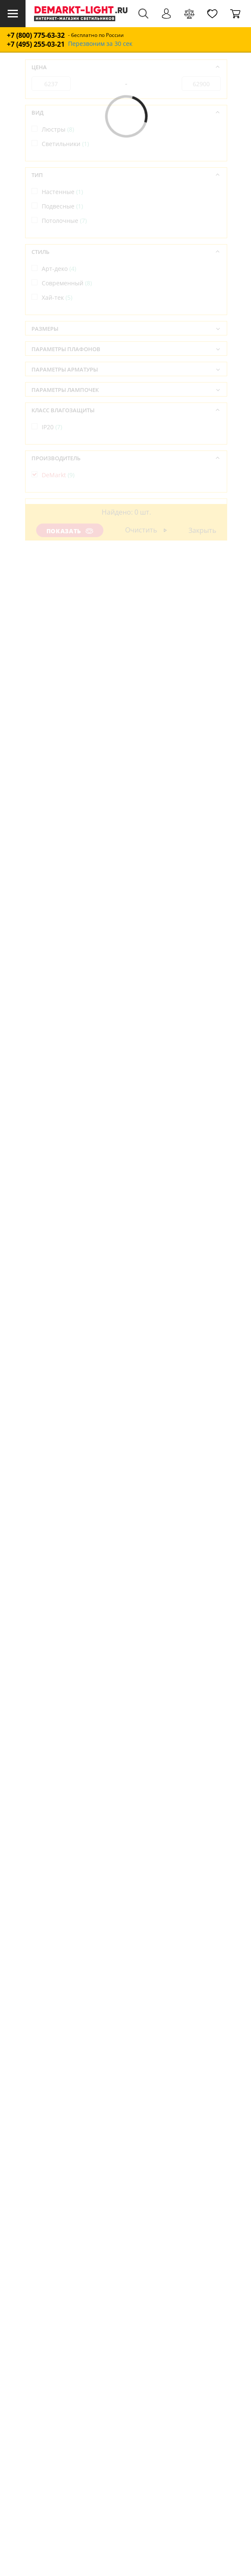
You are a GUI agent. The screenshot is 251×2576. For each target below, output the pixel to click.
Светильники (65, 144)
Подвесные (62, 206)
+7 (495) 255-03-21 (36, 44)
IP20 (52, 427)
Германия (60, 523)
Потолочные (64, 221)
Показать (69, 531)
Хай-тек (57, 297)
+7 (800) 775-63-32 (36, 35)
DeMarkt (58, 475)
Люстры (58, 129)
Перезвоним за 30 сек (100, 44)
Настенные (62, 192)
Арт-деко (59, 269)
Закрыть (203, 530)
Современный (67, 283)
